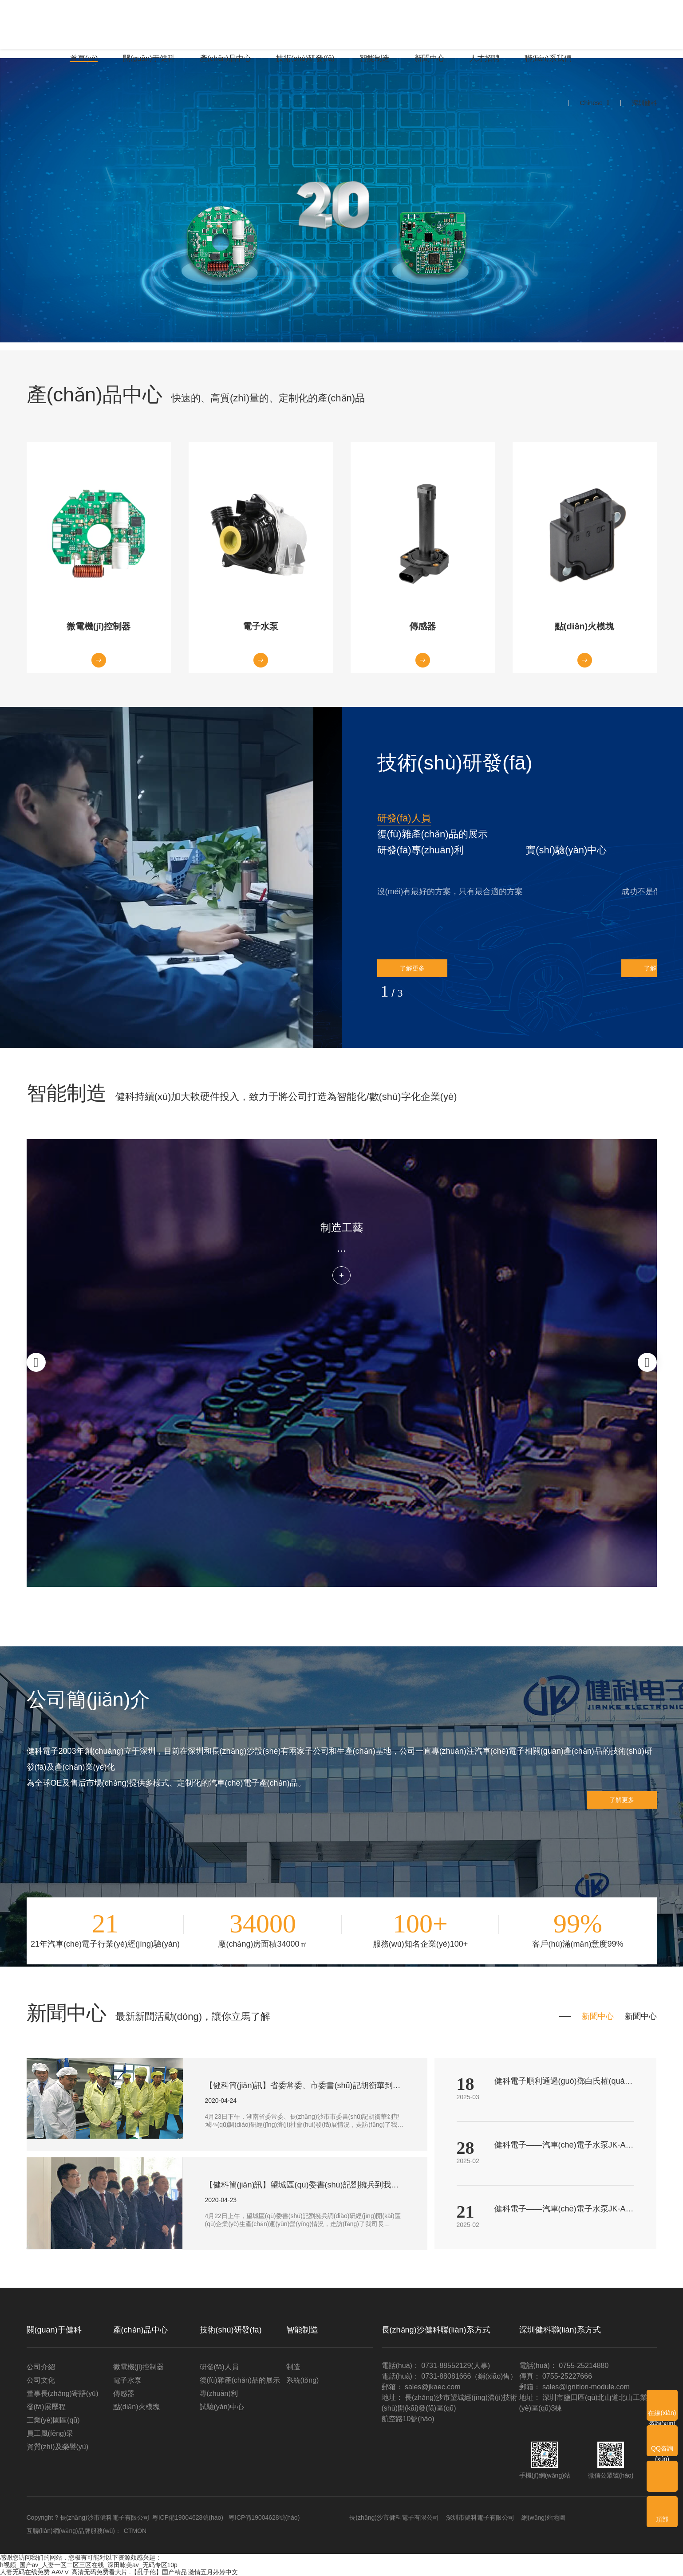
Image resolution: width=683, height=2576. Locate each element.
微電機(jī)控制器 (138, 2367)
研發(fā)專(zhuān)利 (420, 850)
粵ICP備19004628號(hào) (187, 2517)
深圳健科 (644, 102)
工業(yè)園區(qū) (53, 2420)
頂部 (662, 2519)
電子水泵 (127, 2380)
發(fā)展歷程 (46, 2407)
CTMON (135, 2530)
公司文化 (41, 2380)
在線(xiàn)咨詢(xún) (662, 2414)
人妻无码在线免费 (25, 2572)
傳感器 (123, 2393)
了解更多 (412, 968)
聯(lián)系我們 (548, 58)
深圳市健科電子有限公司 (480, 2517)
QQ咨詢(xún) (662, 2450)
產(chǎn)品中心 (225, 58)
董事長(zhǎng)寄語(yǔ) (63, 2393)
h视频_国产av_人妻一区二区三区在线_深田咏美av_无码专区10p (89, 2564)
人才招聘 (485, 58)
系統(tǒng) (302, 2380)
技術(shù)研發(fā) (305, 58)
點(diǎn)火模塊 (136, 2407)
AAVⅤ (60, 2572)
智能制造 (374, 58)
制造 (293, 2367)
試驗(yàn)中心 (222, 2407)
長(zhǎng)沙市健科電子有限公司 (394, 2517)
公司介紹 (41, 2367)
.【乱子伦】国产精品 (158, 2572)
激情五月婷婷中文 (213, 2572)
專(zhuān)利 (219, 2393)
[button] (404, 818)
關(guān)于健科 (149, 58)
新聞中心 (430, 58)
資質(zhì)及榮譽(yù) (58, 2446)
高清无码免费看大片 (99, 2572)
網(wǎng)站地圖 (543, 2517)
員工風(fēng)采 (50, 2433)
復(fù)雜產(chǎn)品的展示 (432, 834)
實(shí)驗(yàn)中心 (566, 850)
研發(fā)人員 (404, 818)
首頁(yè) (84, 58)
